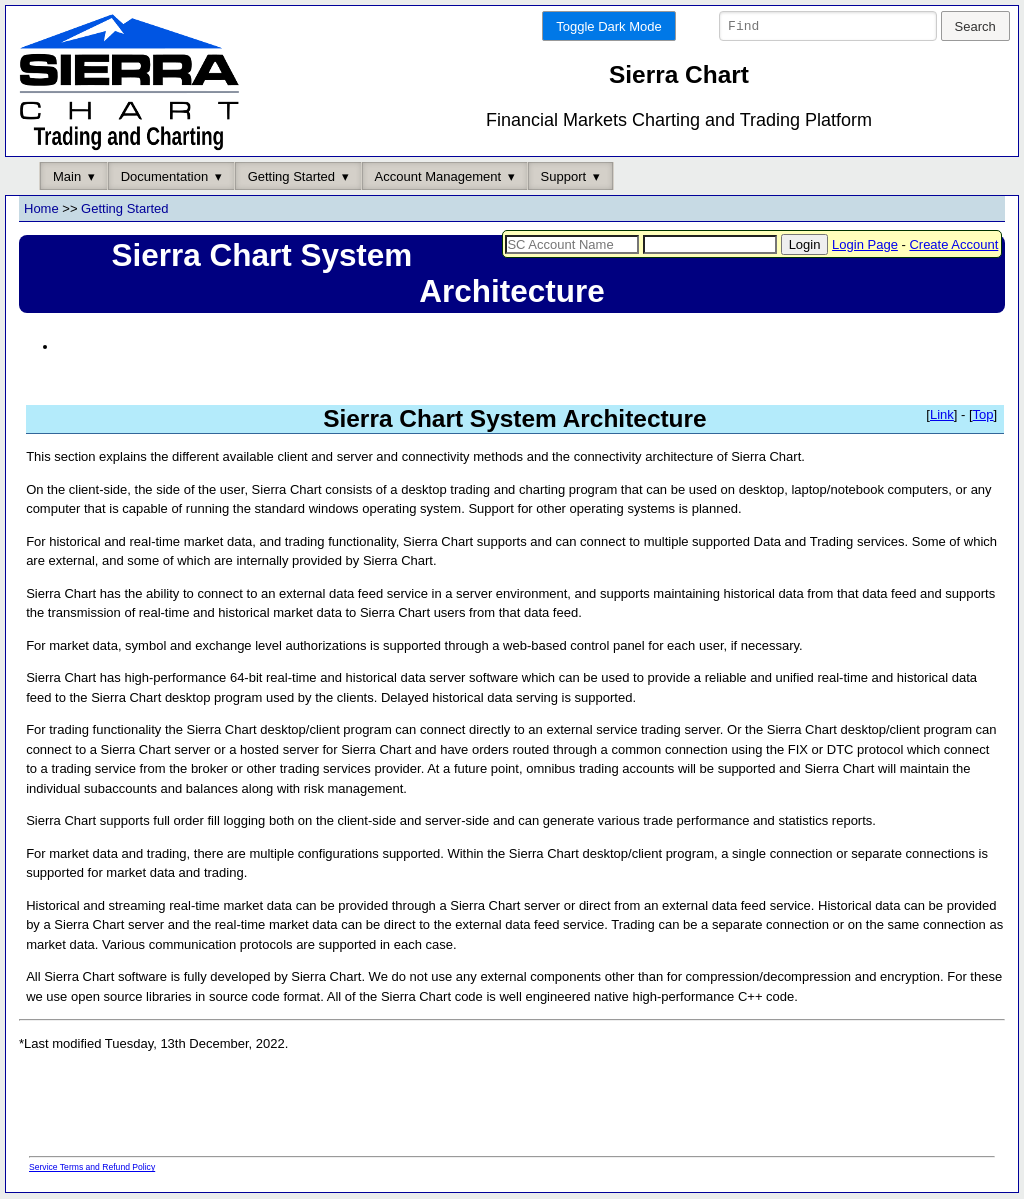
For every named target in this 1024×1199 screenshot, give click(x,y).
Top (983, 415)
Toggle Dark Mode (609, 26)
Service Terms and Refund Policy (92, 1168)
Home (41, 209)
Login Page (865, 244)
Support (564, 176)
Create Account (953, 244)
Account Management (438, 176)
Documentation (164, 176)
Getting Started (291, 176)
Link (942, 415)
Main (67, 176)
